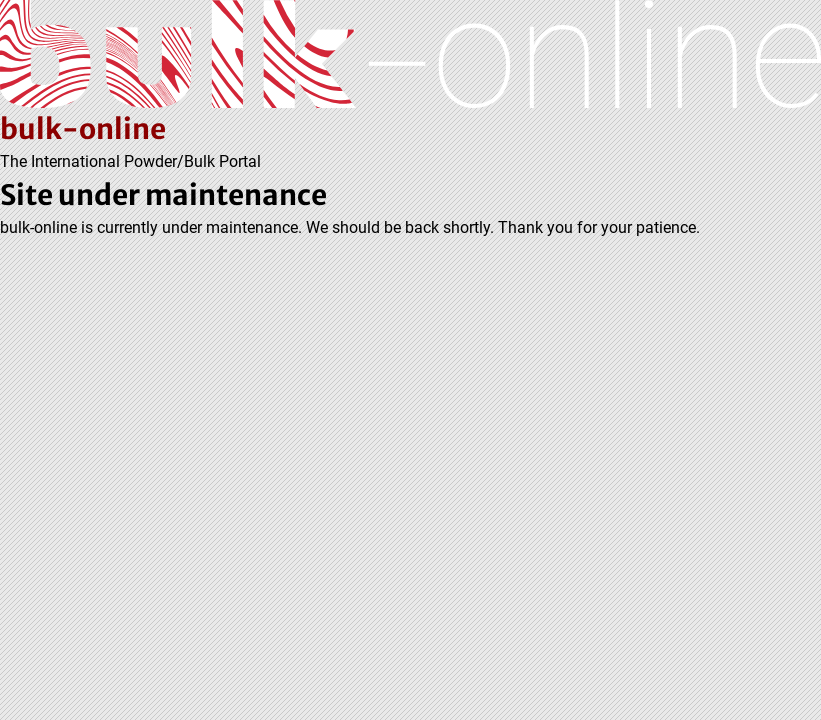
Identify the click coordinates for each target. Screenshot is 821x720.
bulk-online (83, 129)
